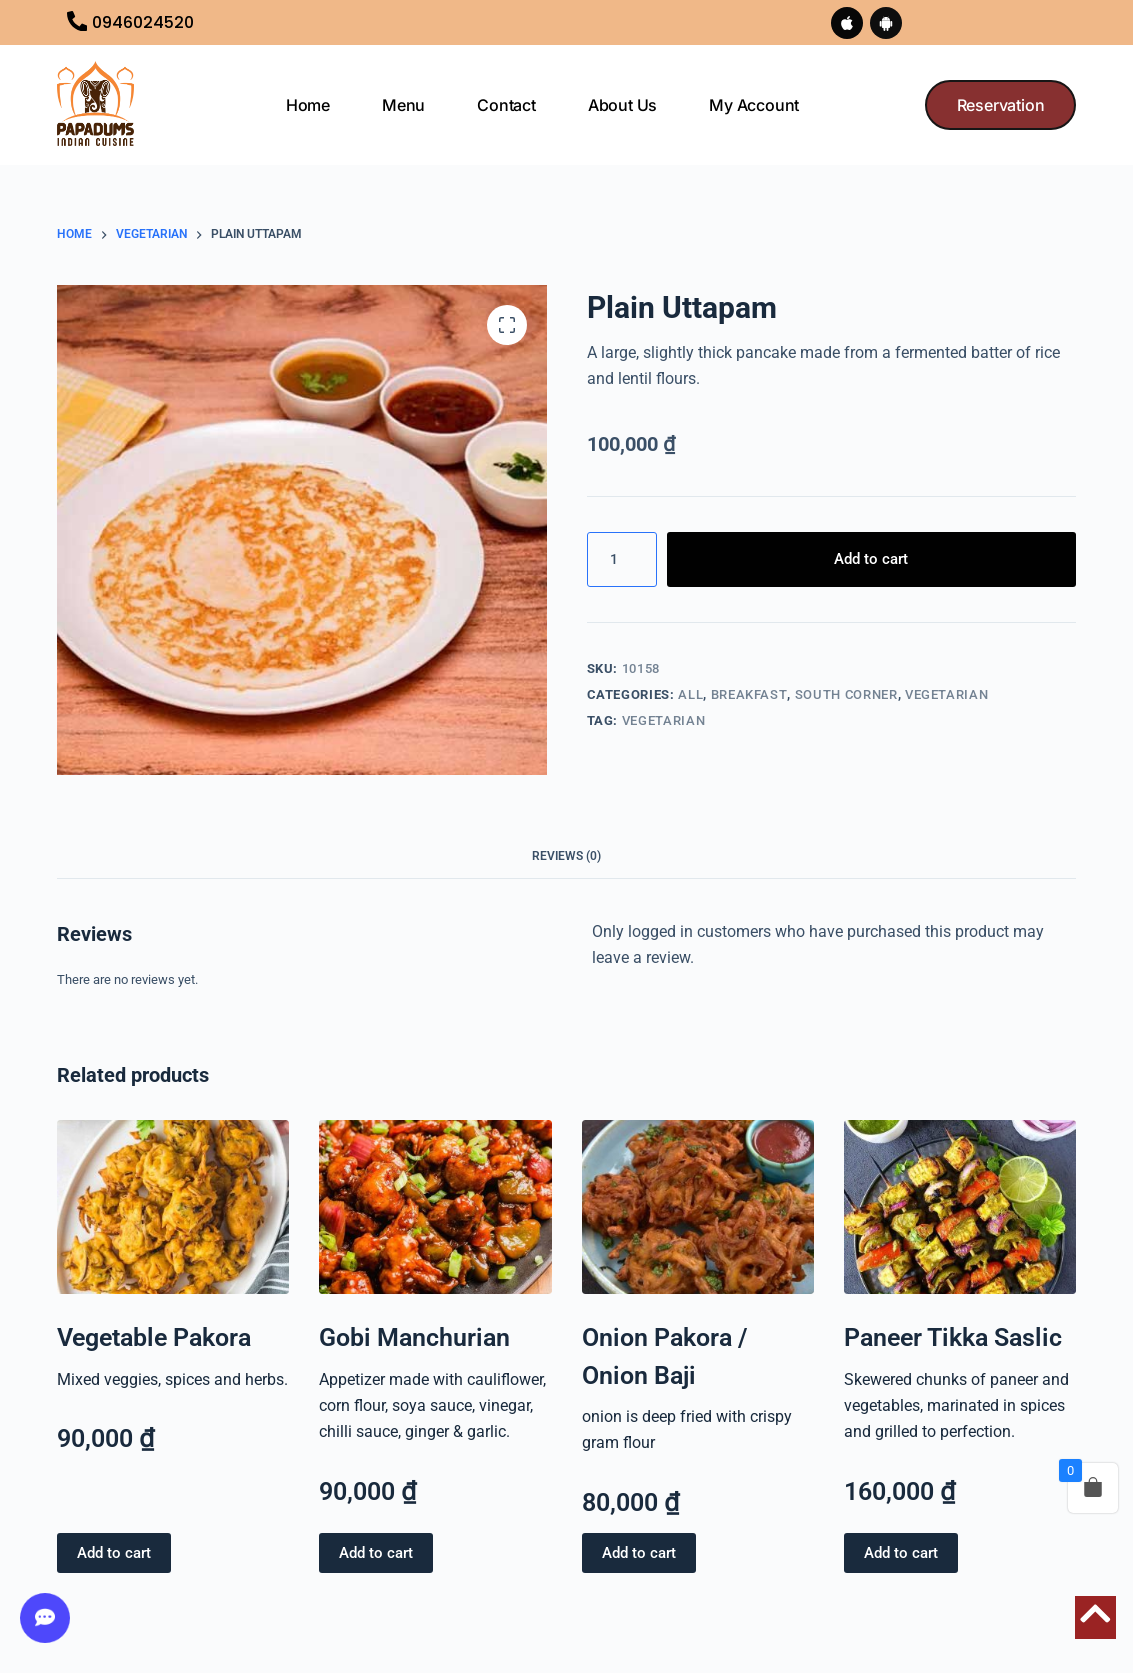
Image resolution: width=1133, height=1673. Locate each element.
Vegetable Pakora (154, 1337)
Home (308, 105)
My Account (754, 105)
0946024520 (144, 22)
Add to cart (871, 559)
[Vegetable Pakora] (173, 1207)
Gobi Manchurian (414, 1337)
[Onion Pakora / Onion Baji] (698, 1207)
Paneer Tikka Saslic (953, 1337)
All (690, 694)
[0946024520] (77, 22)
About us (622, 105)
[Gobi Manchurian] (435, 1207)
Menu (403, 105)
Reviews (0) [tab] (566, 856)
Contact (506, 105)
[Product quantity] (622, 559)
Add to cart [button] (114, 1553)
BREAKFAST (749, 694)
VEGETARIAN (947, 694)
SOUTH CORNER (846, 694)
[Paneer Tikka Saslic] (960, 1207)
